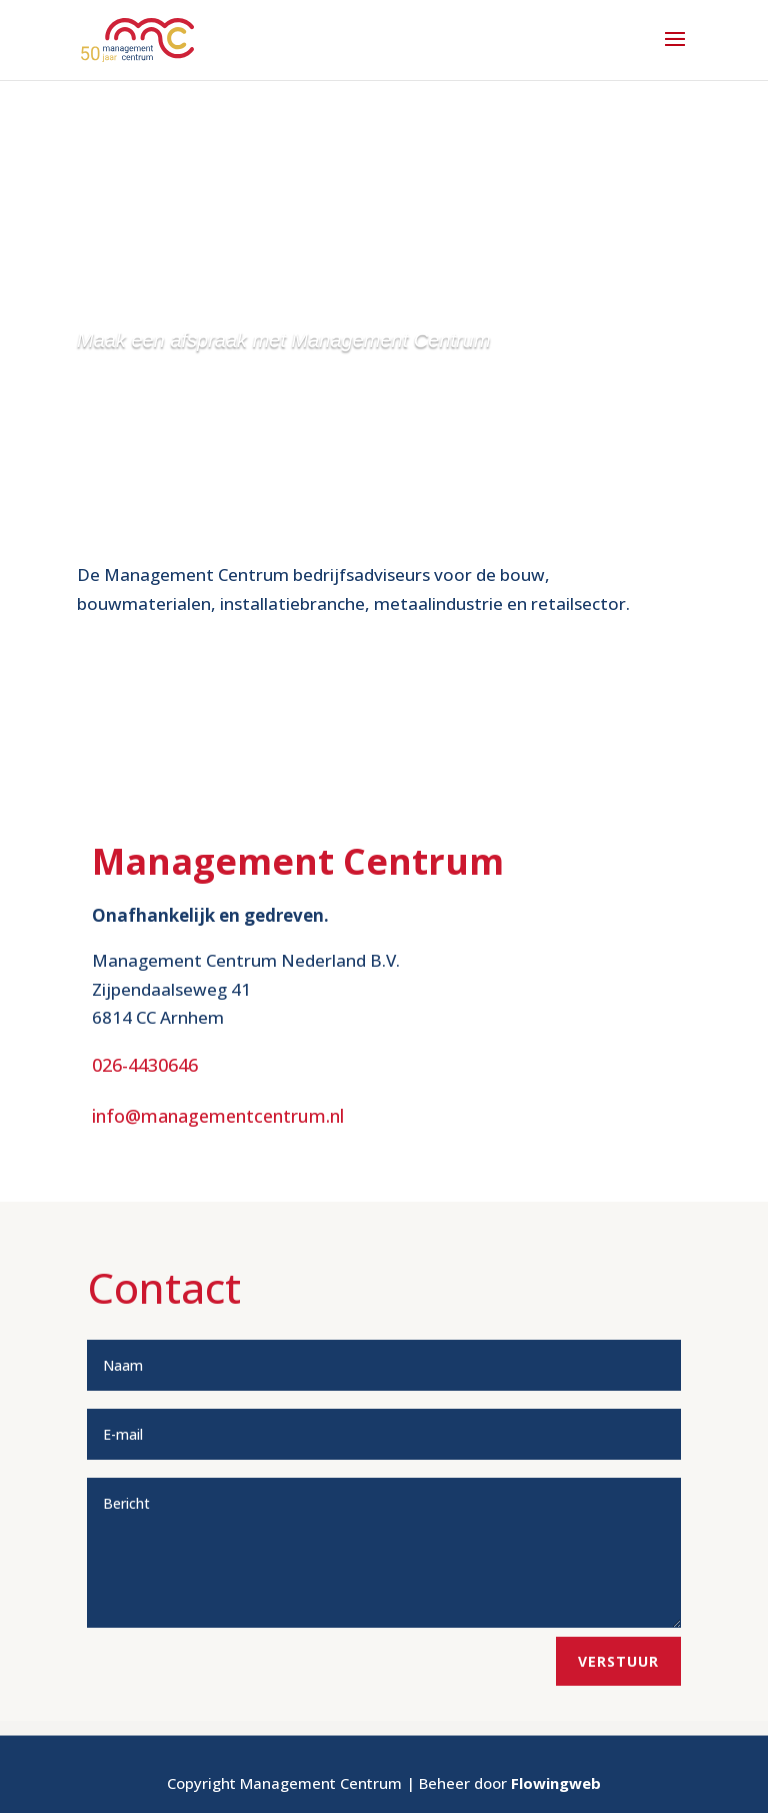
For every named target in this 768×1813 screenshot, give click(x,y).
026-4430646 (145, 1137)
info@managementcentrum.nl (218, 1187)
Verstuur (618, 1732)
